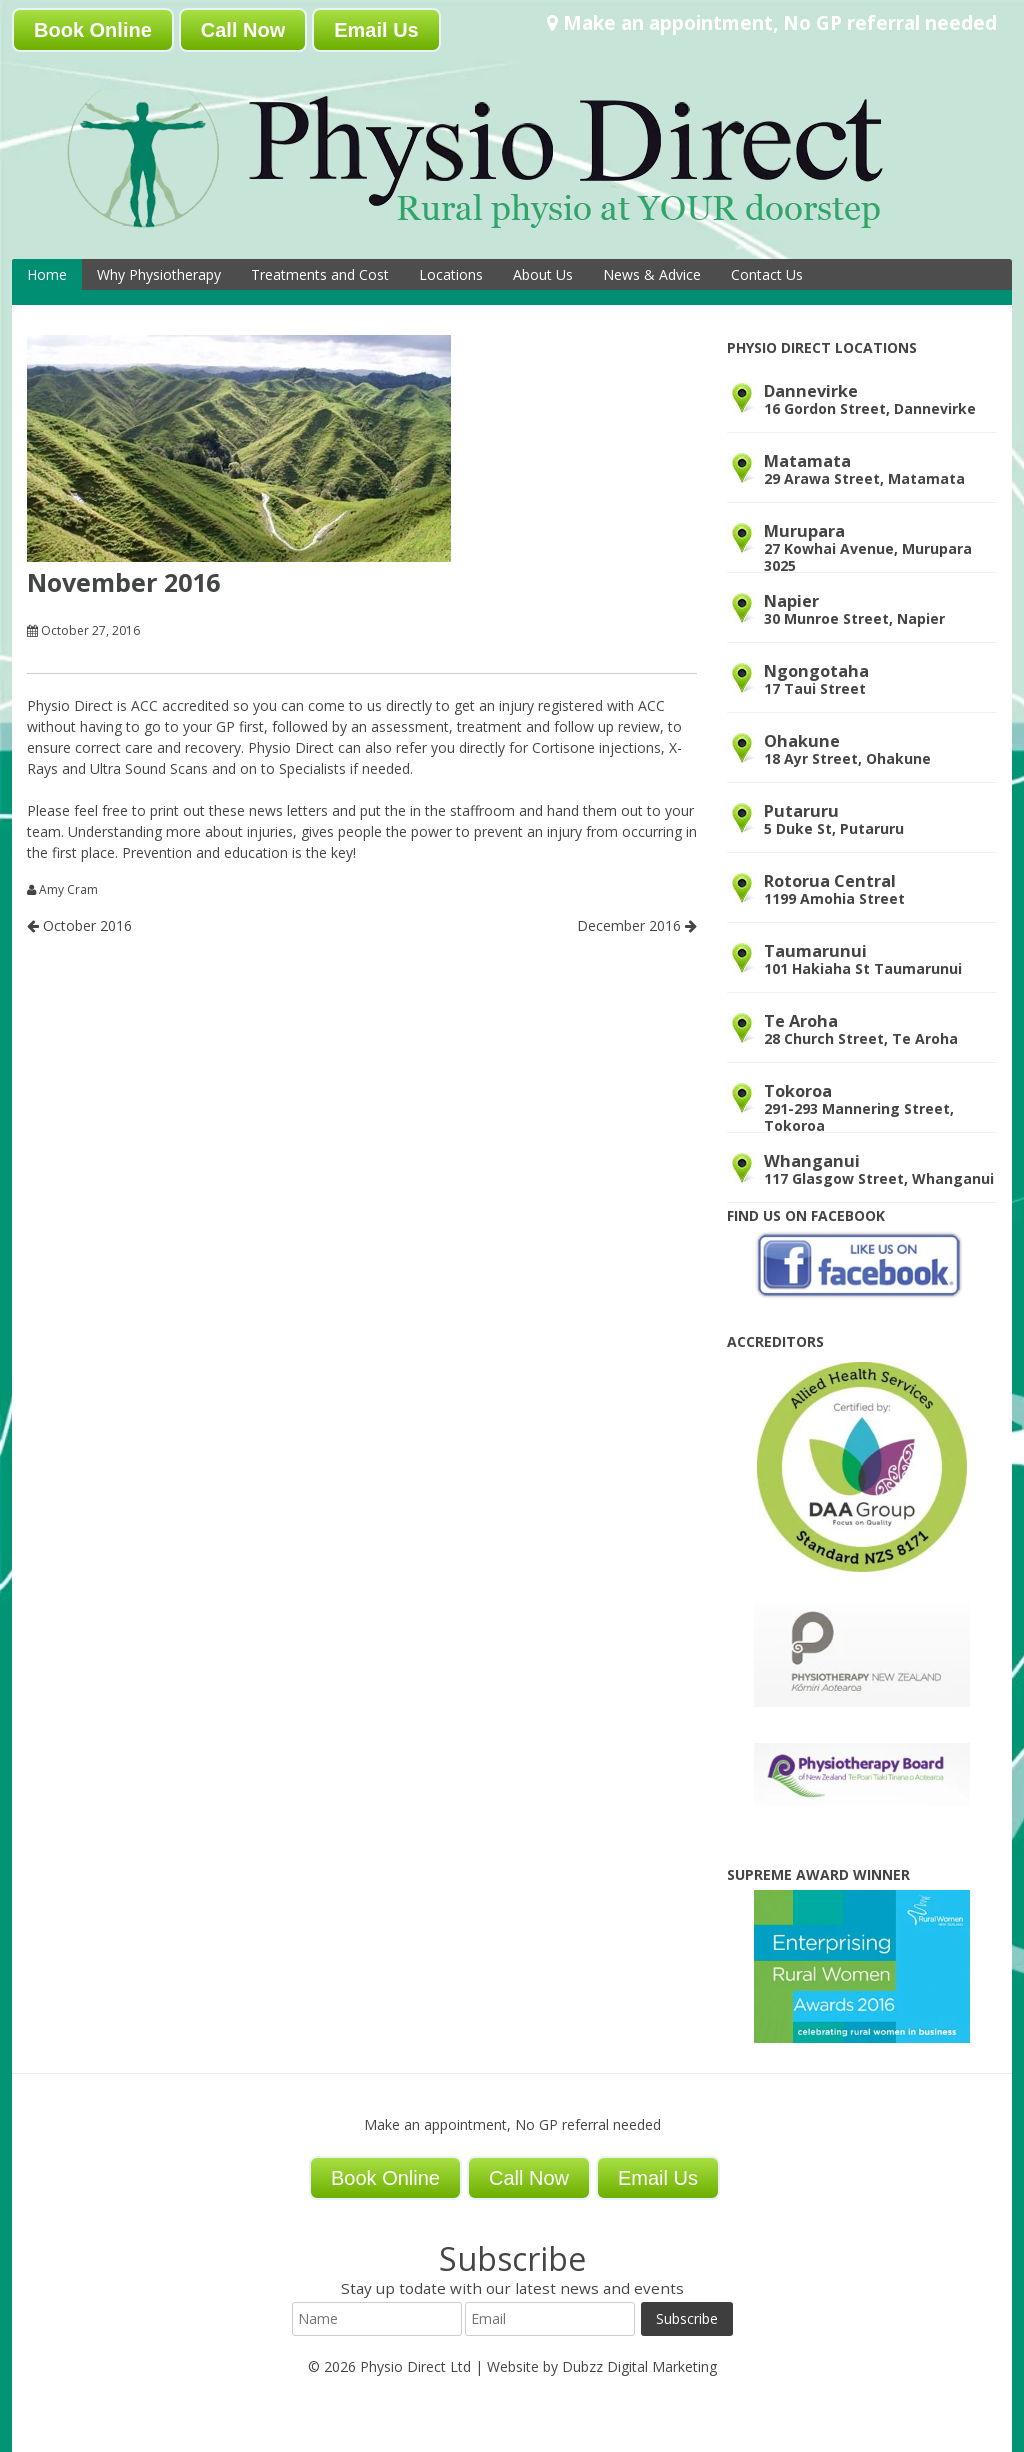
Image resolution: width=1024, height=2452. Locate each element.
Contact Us (767, 274)
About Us (543, 274)
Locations (451, 274)
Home (47, 274)
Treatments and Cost (320, 274)
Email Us (376, 30)
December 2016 (637, 925)
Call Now (243, 30)
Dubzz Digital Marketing (639, 2366)
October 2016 (79, 925)
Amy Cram (68, 890)
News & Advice (652, 274)
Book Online (93, 30)
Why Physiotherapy (159, 274)
